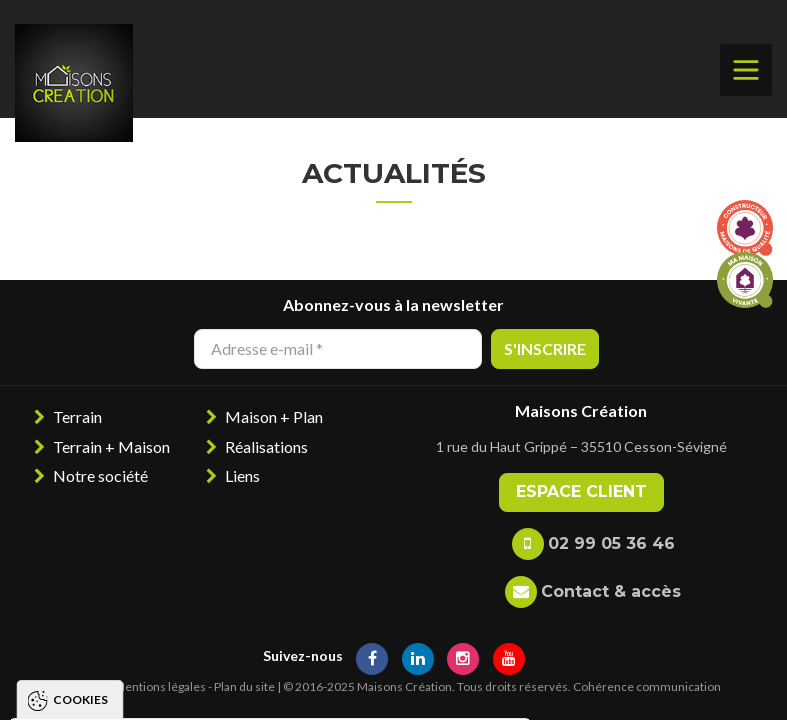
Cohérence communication (647, 686)
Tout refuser (234, 685)
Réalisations (266, 446)
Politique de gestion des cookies (154, 627)
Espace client (581, 491)
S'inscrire (545, 348)
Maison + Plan (274, 416)
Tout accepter (83, 685)
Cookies (80, 434)
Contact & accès (611, 591)
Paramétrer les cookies (414, 685)
